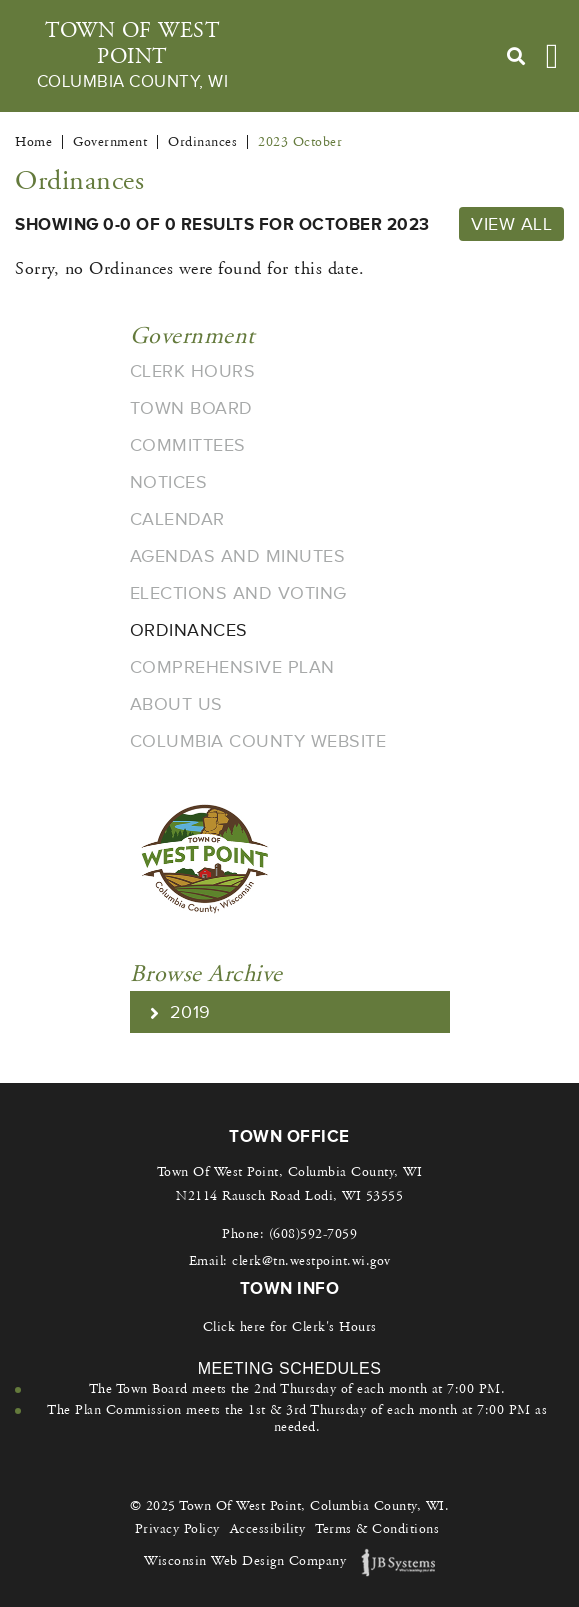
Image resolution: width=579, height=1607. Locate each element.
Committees (188, 445)
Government (192, 336)
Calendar (177, 519)
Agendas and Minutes (238, 556)
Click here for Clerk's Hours (290, 1327)
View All (511, 224)
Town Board (191, 408)
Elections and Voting (238, 593)
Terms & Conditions (377, 1529)
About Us (176, 704)
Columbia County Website (258, 741)
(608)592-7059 (313, 1234)
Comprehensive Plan (232, 667)
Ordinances (189, 630)
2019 (180, 1012)
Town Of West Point (132, 56)
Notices (169, 482)
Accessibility (268, 1529)
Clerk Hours (193, 371)
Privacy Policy (177, 1529)
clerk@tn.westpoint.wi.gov (311, 1261)
